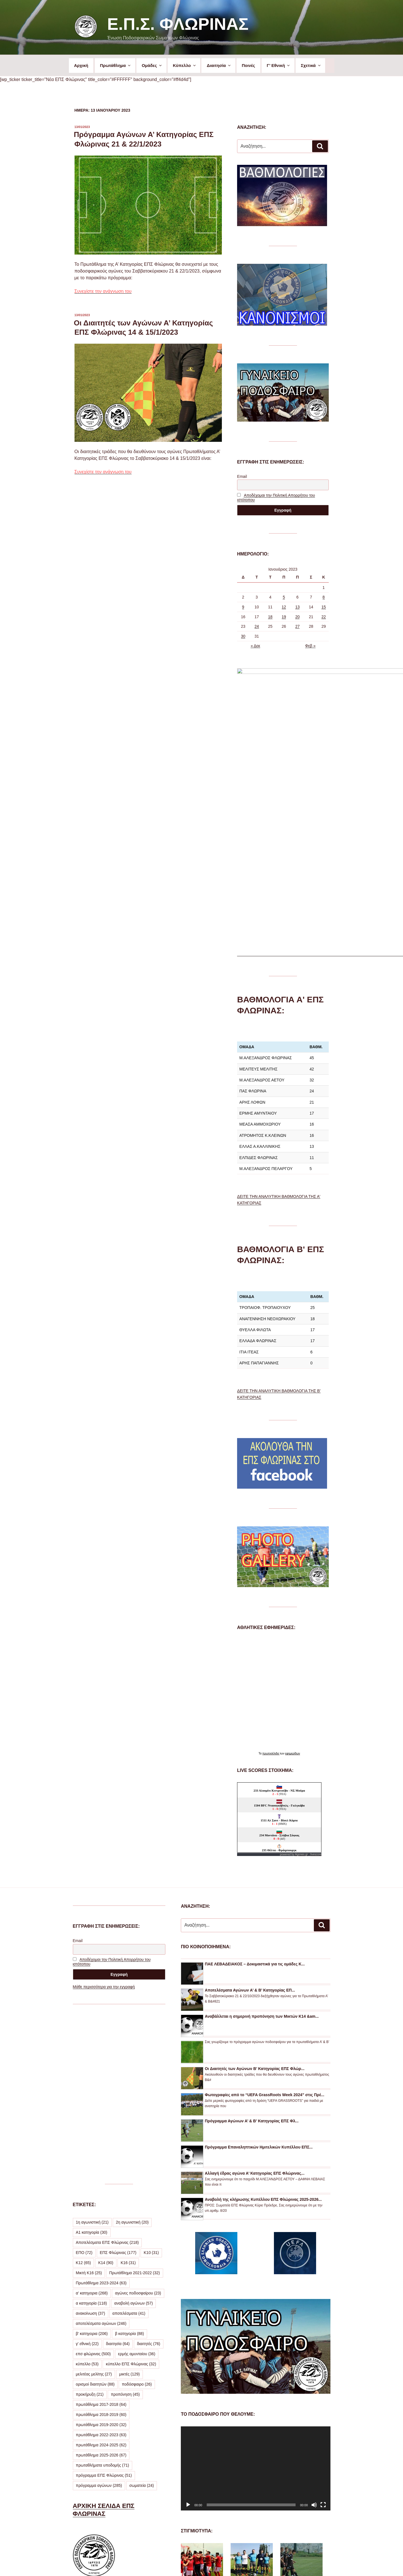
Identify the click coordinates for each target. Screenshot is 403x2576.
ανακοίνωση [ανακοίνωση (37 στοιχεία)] (90, 2140)
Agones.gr (301, 1680)
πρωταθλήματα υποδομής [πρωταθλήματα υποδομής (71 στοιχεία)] (102, 2291)
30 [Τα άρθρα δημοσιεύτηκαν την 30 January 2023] (243, 636)
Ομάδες (152, 65)
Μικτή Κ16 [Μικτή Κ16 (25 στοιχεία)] (89, 2099)
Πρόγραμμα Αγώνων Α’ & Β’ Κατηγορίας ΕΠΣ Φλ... (251, 1947)
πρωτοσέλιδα (271, 1579)
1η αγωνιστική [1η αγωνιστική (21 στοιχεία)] (92, 2048)
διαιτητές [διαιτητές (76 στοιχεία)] (148, 2170)
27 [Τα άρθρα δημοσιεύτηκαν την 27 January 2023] (297, 626)
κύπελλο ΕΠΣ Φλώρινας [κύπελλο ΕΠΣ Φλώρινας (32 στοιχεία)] (131, 2190)
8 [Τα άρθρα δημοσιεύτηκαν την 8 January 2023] (324, 597)
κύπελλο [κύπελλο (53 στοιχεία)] (87, 2190)
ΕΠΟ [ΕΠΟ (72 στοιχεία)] (84, 2079)
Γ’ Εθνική (279, 65)
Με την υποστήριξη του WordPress (254, 2562)
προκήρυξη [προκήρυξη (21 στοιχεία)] (90, 2221)
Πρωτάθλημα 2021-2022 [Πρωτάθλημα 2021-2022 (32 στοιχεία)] (134, 2099)
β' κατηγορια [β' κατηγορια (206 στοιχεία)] (92, 2160)
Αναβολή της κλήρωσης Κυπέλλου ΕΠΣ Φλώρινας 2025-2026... (263, 2026)
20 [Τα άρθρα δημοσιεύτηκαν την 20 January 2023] (297, 617)
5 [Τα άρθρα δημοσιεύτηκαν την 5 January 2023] (284, 597)
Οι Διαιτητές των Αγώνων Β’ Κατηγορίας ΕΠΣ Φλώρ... (254, 1895)
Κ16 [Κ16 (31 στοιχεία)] (128, 2089)
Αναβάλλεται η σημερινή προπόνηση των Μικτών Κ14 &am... (262, 1843)
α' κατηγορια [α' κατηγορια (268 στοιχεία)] (92, 2119)
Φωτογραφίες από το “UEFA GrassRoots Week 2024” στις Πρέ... (264, 1921)
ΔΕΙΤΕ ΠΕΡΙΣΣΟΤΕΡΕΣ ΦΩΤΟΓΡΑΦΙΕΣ (247, 2526)
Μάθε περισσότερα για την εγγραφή (104, 1813)
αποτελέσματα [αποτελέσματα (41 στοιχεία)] (128, 2140)
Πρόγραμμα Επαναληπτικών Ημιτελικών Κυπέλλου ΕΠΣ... (259, 1973)
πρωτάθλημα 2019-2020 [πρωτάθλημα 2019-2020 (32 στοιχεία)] (101, 2251)
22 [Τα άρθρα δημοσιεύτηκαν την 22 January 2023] (323, 617)
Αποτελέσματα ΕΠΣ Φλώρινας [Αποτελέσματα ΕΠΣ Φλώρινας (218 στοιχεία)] (107, 2069)
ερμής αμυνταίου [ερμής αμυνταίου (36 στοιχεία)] (136, 2180)
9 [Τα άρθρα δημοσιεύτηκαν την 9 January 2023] (243, 607)
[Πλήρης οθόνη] (323, 2331)
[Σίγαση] (314, 2331)
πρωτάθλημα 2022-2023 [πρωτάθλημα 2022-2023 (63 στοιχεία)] (101, 2261)
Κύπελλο (185, 65)
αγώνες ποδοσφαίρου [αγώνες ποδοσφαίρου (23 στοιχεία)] (138, 2119)
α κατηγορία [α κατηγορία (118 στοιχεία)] (91, 2129)
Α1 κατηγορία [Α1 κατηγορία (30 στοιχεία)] (91, 2059)
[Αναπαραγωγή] (188, 2331)
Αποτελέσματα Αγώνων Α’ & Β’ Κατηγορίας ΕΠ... (250, 1816)
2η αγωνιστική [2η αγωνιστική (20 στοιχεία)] (132, 2048)
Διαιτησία (219, 65)
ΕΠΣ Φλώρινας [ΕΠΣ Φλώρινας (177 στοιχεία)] (118, 2079)
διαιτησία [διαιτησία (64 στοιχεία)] (118, 2170)
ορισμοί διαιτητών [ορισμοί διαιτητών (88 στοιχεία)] (95, 2210)
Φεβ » (310, 646)
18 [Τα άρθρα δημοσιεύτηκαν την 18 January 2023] (270, 617)
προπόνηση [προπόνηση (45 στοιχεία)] (125, 2221)
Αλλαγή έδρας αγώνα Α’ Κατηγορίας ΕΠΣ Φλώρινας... (254, 1999)
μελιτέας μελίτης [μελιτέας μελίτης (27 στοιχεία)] (94, 2200)
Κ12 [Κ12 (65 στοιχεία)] (83, 2089)
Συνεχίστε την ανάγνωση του (103, 291)
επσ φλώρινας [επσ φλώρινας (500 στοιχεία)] (93, 2180)
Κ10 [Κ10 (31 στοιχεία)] (151, 2079)
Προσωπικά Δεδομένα (200, 2562)
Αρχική (81, 65)
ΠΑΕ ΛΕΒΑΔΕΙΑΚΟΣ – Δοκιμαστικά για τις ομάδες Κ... (255, 1790)
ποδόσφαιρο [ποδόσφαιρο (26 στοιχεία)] (137, 2210)
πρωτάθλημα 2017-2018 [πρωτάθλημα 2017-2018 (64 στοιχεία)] (101, 2231)
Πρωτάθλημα (115, 65)
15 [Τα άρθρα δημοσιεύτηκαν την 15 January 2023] (323, 607)
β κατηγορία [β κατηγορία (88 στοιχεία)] (129, 2160)
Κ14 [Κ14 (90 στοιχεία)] (105, 2089)
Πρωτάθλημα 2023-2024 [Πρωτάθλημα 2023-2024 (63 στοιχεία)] (101, 2109)
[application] (255, 2295)
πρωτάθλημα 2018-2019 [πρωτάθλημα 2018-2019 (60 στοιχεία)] (101, 2241)
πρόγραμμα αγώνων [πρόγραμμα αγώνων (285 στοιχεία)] (99, 2312)
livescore (315, 1680)
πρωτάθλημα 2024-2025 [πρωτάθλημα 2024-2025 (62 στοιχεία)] (101, 2271)
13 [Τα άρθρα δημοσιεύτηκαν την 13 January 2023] (297, 607)
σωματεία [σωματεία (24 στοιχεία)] (141, 2312)
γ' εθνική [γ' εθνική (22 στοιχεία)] (87, 2170)
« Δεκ (255, 646)
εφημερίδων (292, 1579)
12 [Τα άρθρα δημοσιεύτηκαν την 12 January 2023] (284, 607)
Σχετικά (311, 65)
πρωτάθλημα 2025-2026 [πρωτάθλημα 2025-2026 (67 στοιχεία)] (101, 2281)
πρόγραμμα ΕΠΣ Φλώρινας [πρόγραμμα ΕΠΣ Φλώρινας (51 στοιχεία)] (104, 2302)
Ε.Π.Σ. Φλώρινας (178, 24)
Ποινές (248, 65)
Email (242, 476)
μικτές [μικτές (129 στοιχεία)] (129, 2200)
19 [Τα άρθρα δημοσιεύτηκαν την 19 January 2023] (284, 617)
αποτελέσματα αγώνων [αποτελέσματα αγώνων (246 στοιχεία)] (101, 2150)
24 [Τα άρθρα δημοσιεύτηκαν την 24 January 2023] (257, 626)
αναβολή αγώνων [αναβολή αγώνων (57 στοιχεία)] (133, 2129)
